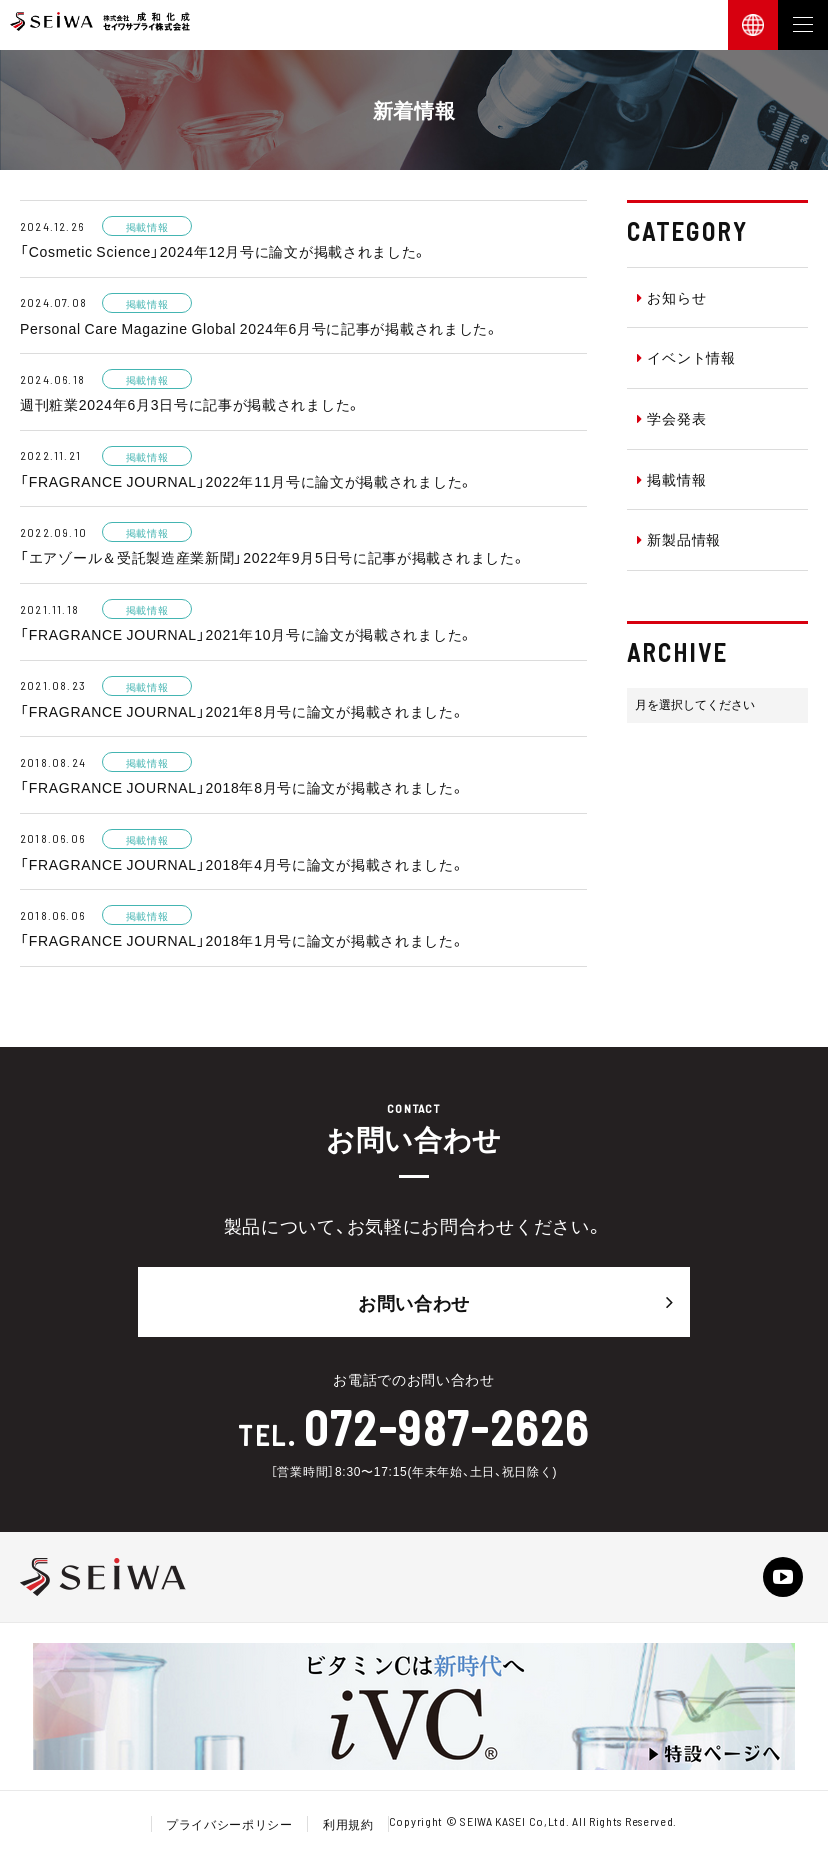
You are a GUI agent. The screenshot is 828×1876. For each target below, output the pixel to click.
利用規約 (348, 1824)
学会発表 (672, 418)
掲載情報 (672, 479)
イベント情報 (686, 357)
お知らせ (672, 297)
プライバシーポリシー (229, 1824)
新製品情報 (679, 539)
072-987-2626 (446, 1427)
